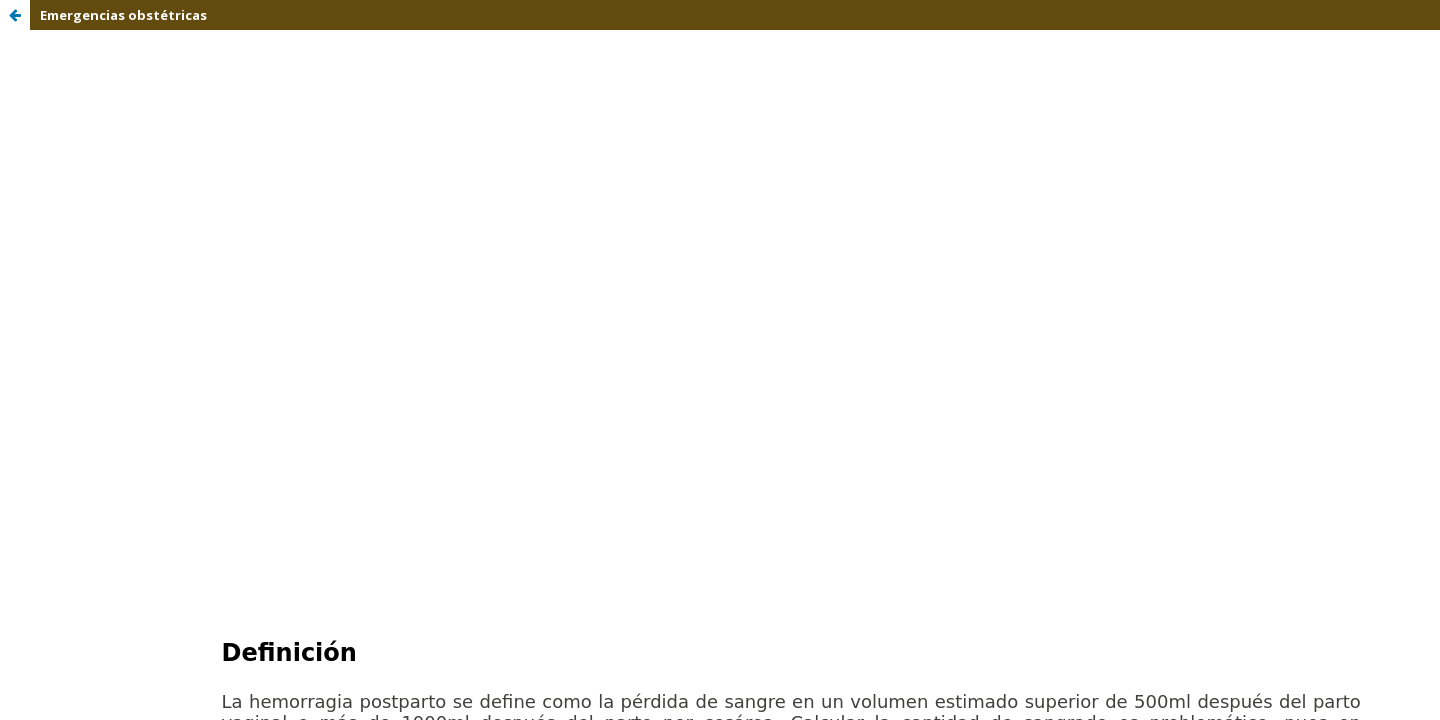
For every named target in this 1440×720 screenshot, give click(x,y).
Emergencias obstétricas (123, 15)
